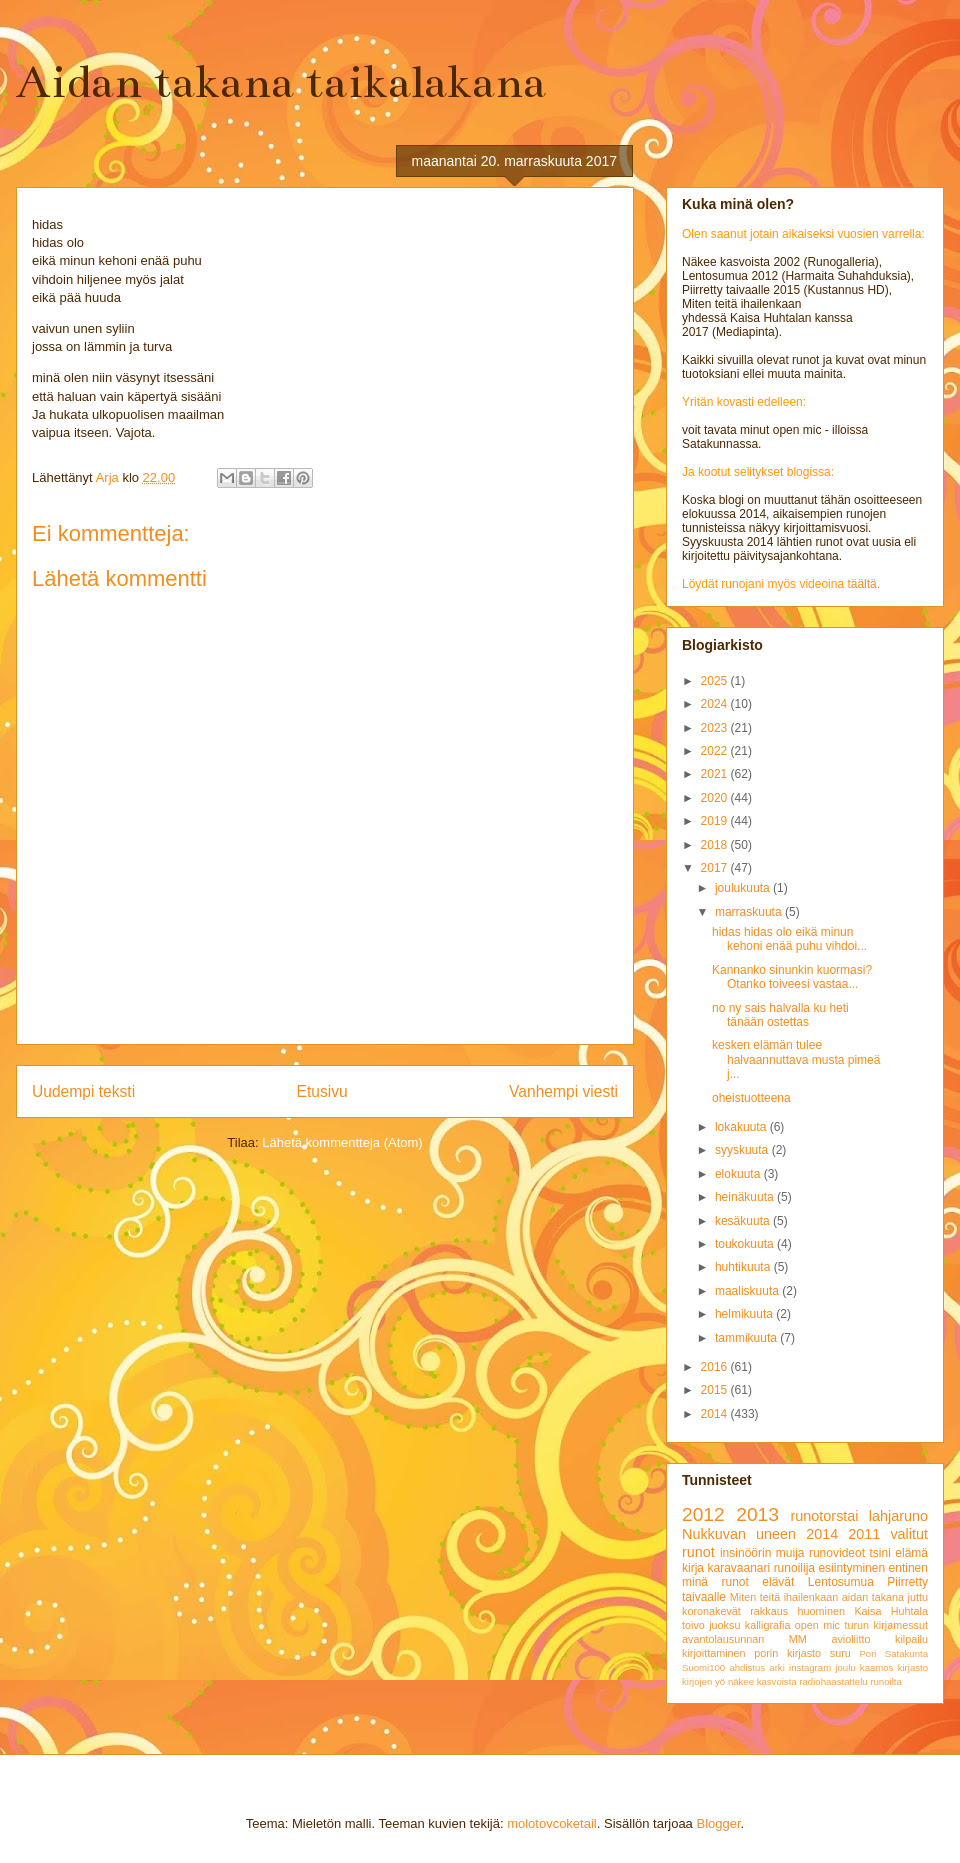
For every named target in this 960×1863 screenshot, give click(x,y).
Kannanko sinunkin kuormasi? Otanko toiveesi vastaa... (792, 977)
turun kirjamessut (886, 1625)
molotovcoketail (552, 1823)
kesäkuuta (744, 1221)
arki (776, 1667)
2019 (716, 821)
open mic (817, 1625)
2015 (716, 1390)
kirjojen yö (703, 1681)
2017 (716, 868)
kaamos (877, 1667)
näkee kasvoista (762, 1681)
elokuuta (739, 1174)
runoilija (794, 1568)
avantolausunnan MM (744, 1639)
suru (840, 1653)
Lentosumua (841, 1582)
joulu (845, 1667)
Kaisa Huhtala (891, 1611)
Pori (867, 1653)
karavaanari (738, 1568)
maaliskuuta (748, 1291)
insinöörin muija (762, 1553)
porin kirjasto (787, 1653)
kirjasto (913, 1667)
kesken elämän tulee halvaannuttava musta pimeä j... (796, 1059)
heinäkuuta (746, 1197)
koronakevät (711, 1611)
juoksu (724, 1625)
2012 (703, 1514)
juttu (918, 1597)
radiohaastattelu (833, 1681)
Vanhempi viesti (563, 1091)
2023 (716, 728)
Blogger (718, 1823)
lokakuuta (742, 1127)
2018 (716, 845)
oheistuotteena (751, 1098)
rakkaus (769, 1611)
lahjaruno (898, 1516)
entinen (908, 1568)
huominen (821, 1611)
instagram (810, 1667)
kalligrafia (768, 1625)
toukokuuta (746, 1244)
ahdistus (747, 1667)
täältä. (863, 584)
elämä (911, 1553)
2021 (716, 774)
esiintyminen (851, 1568)
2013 (757, 1514)
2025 (716, 681)
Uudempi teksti (83, 1091)
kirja (693, 1568)
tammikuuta (747, 1338)
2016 (716, 1367)
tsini (879, 1553)
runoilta (885, 1681)
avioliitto (850, 1639)
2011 (864, 1534)
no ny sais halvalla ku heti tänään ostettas (780, 1015)
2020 (716, 798)
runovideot (837, 1553)
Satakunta (906, 1653)
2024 (716, 704)
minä (695, 1582)
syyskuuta (743, 1150)
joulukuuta (744, 888)
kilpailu (911, 1639)
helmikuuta (745, 1314)
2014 (716, 1414)
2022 (716, 751)
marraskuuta (750, 912)
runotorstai (825, 1516)
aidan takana (873, 1597)
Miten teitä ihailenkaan (784, 1597)
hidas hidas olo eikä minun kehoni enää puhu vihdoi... (789, 939)
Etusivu (322, 1091)
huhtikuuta (744, 1267)
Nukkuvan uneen (739, 1534)
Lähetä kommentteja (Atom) (342, 1142)
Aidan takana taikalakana (281, 82)
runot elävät (757, 1582)
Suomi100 (703, 1667)
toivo (693, 1625)
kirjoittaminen (714, 1653)
